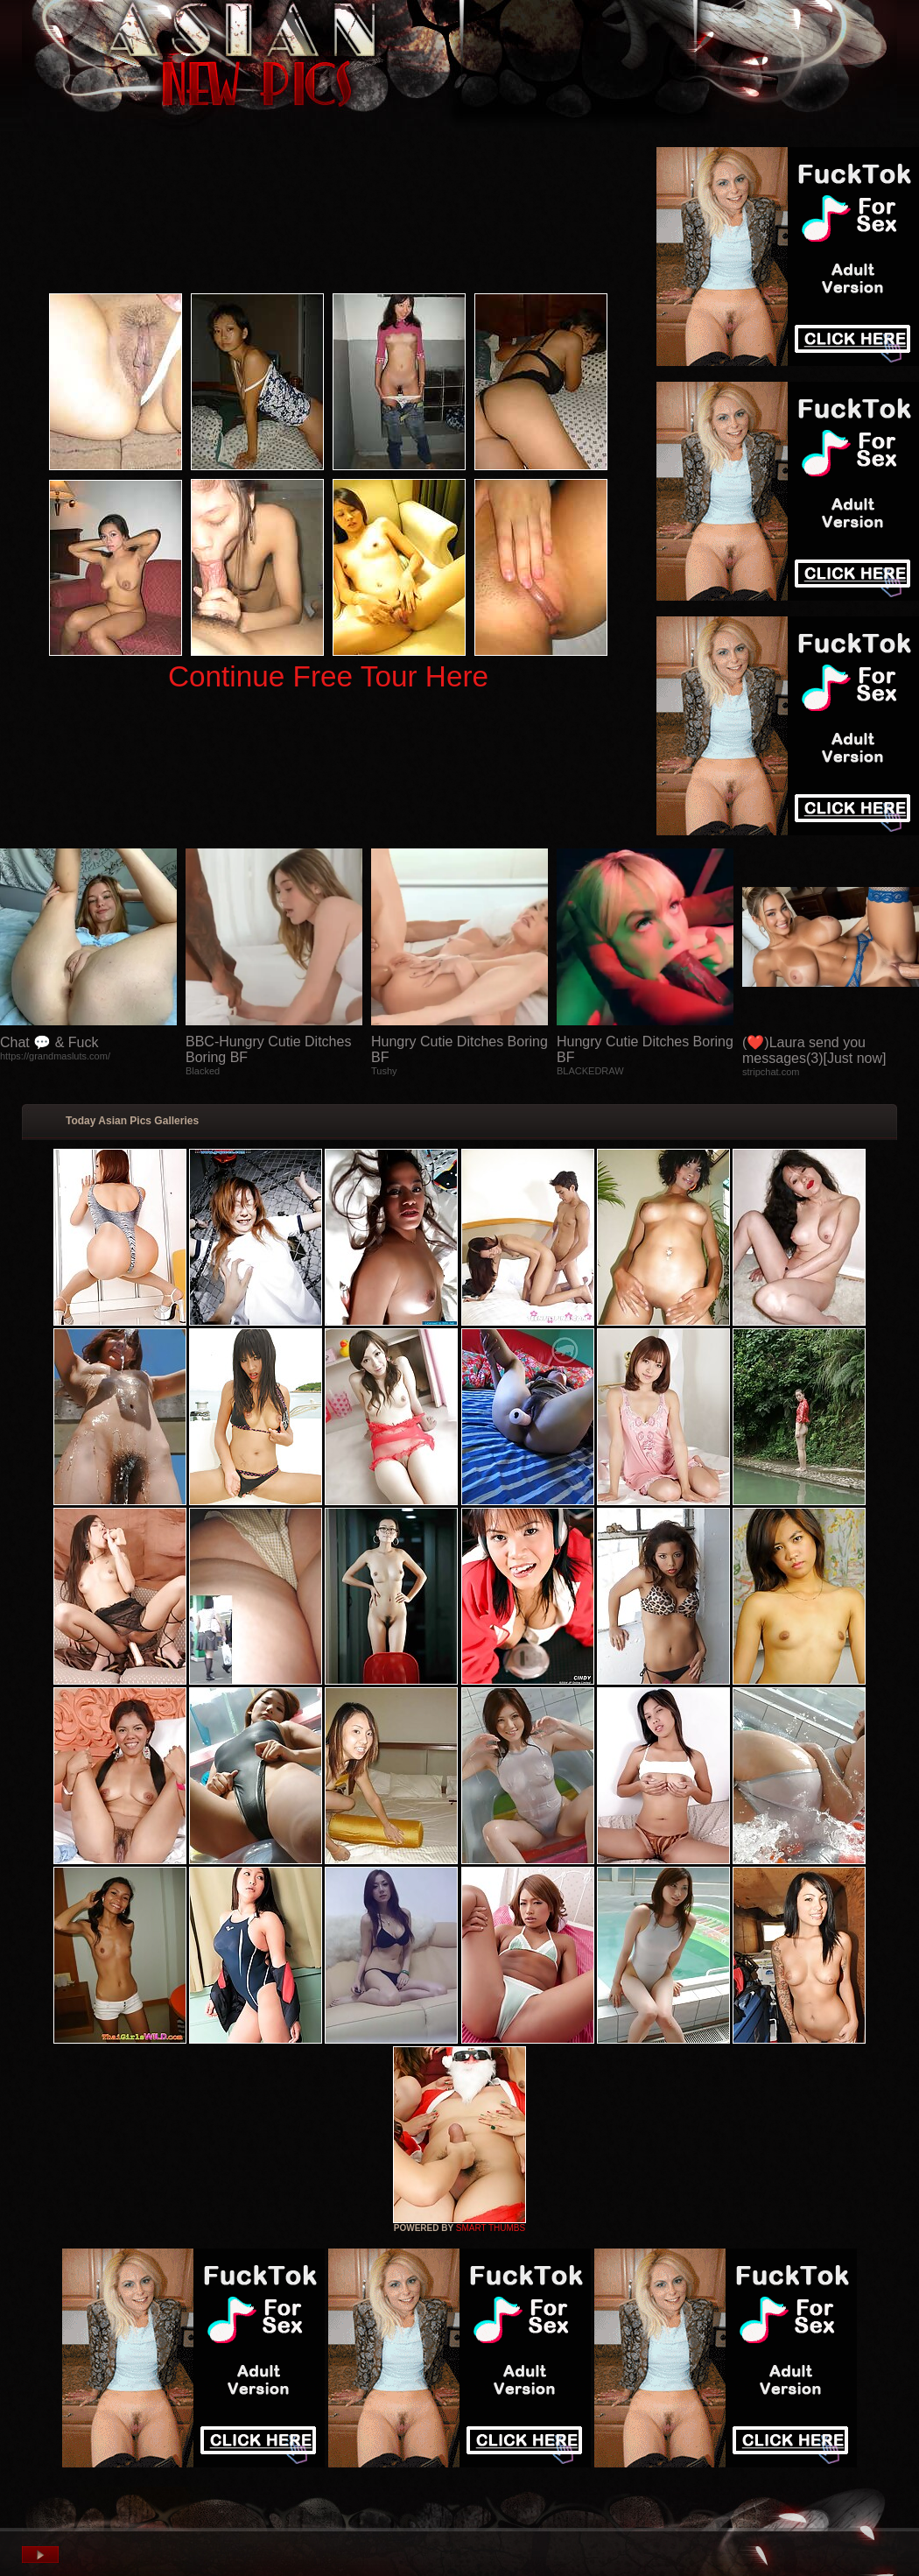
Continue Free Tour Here (328, 676)
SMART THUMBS (490, 2228)
